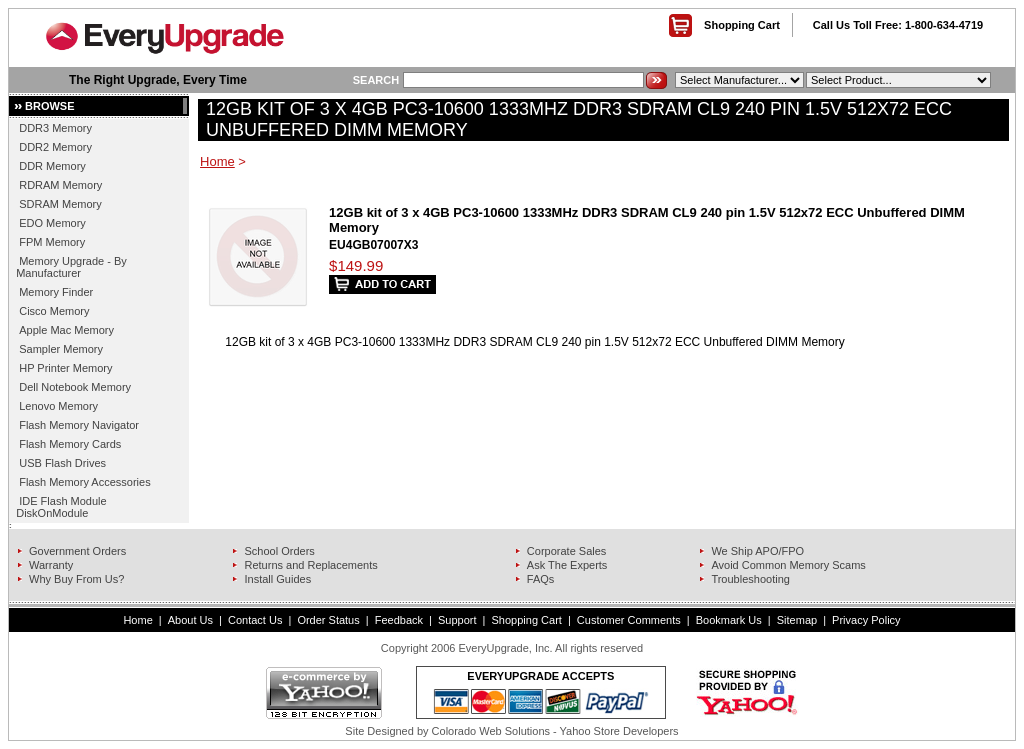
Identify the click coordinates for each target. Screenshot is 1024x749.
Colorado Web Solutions (491, 731)
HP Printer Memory (65, 368)
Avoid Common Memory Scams (788, 565)
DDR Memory (52, 166)
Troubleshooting (750, 579)
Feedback (399, 620)
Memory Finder (56, 292)
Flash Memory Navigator (79, 425)
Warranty (51, 565)
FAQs (541, 579)
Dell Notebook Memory (75, 387)
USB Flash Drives (62, 463)
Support (457, 620)
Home (217, 161)
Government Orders (77, 551)
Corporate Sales (567, 551)
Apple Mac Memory (66, 330)
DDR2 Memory (55, 147)
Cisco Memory (54, 311)
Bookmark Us (729, 620)
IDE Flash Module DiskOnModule (61, 507)
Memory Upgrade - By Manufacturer (71, 267)
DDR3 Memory (55, 128)
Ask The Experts (567, 565)
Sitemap (797, 620)
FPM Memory (52, 242)
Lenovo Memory (58, 406)
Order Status (328, 620)
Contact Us (255, 620)
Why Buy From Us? (76, 579)
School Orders (279, 551)
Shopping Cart (742, 25)
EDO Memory (52, 223)
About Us (190, 620)
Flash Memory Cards (70, 444)
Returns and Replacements (310, 565)
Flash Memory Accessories (84, 482)
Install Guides (277, 579)
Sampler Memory (61, 349)
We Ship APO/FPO (757, 551)
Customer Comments (629, 620)
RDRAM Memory (60, 185)
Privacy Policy (866, 620)
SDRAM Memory (60, 204)
